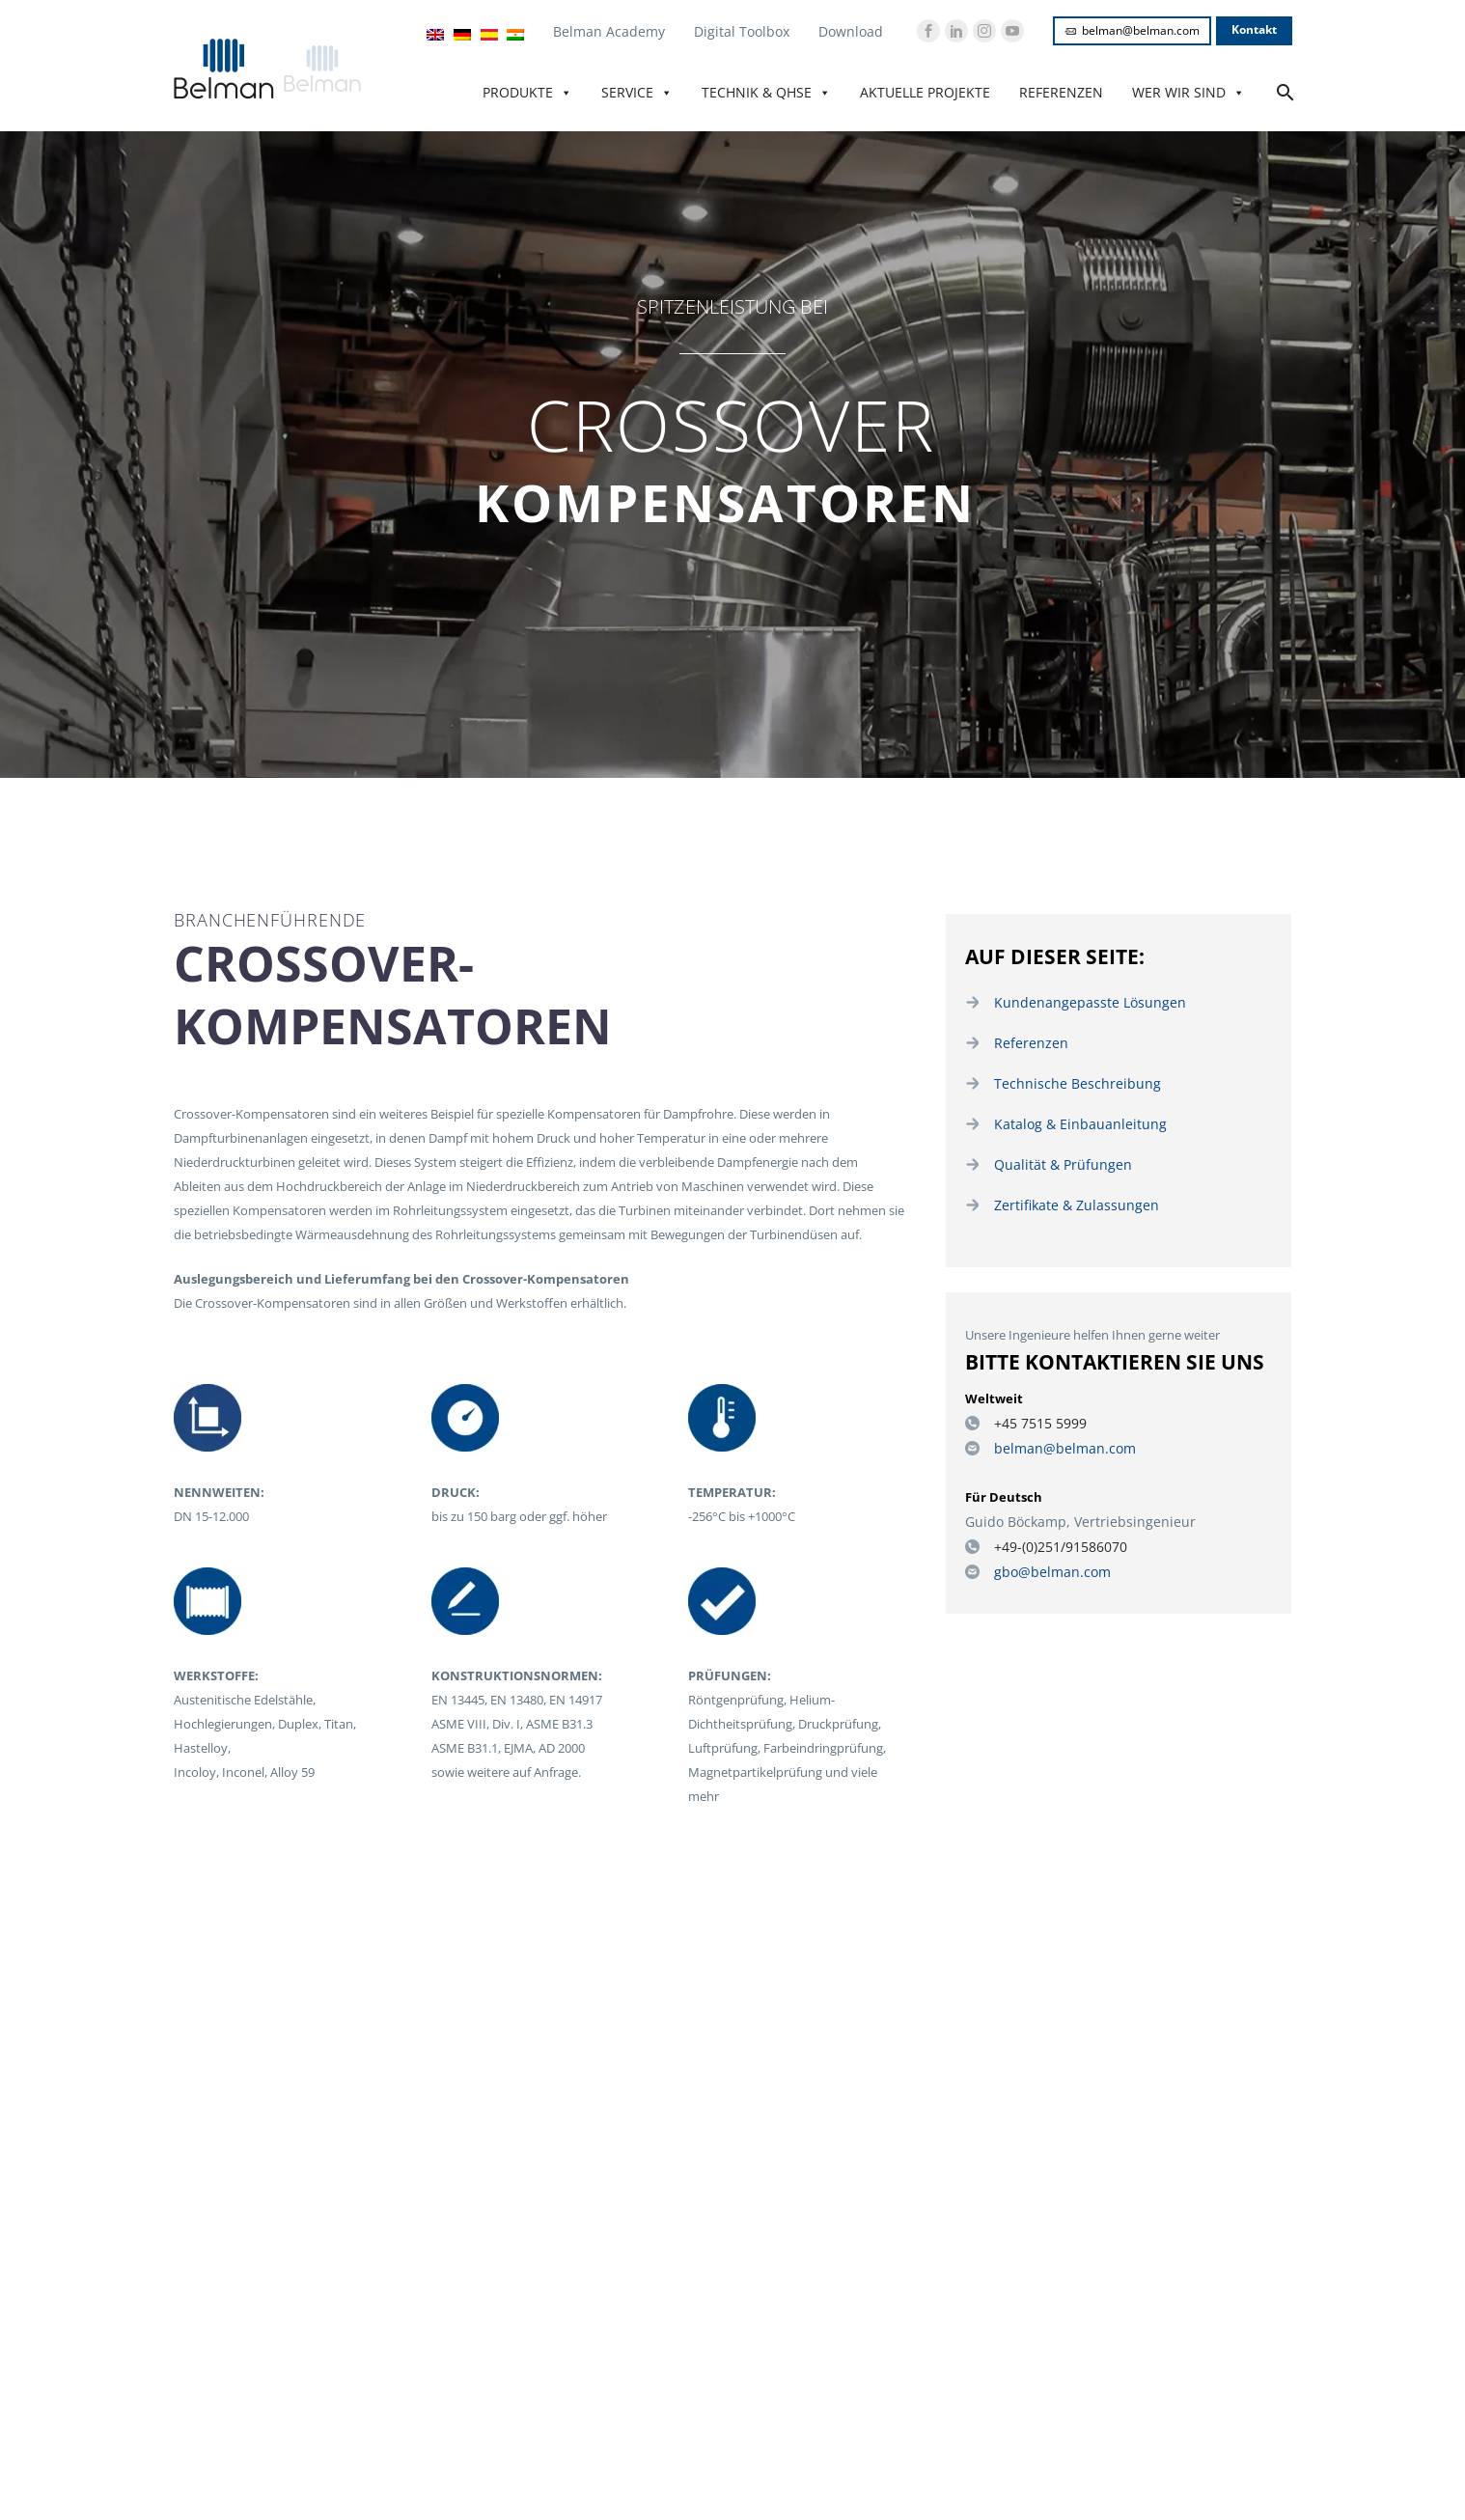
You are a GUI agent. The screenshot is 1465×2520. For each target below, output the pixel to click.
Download (850, 31)
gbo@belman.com (1046, 1561)
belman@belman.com (1132, 30)
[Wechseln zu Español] (489, 34)
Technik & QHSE (766, 92)
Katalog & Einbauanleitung (1070, 1120)
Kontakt (1254, 29)
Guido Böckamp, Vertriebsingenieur (1067, 1513)
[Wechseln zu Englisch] (435, 34)
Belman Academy (609, 31)
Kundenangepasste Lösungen (1079, 1002)
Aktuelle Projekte (925, 92)
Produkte (527, 92)
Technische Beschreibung (1066, 1081)
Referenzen (1061, 92)
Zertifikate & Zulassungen (1067, 1199)
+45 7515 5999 (1034, 1417)
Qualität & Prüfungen (1055, 1160)
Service (637, 92)
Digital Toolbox (741, 31)
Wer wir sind (1188, 92)
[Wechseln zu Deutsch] (462, 34)
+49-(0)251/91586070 (1053, 1537)
